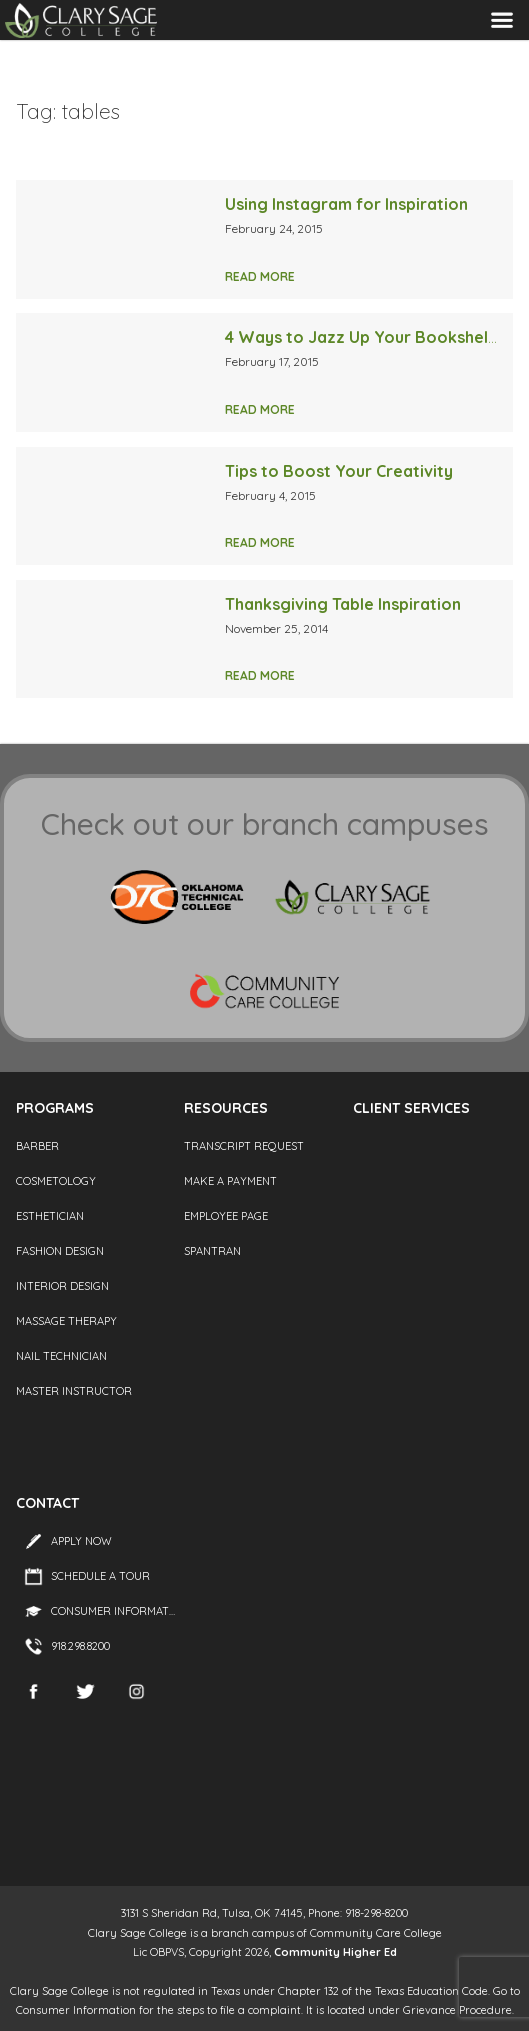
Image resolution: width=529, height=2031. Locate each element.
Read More (260, 276)
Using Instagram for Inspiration (346, 204)
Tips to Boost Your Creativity (339, 471)
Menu (502, 19)
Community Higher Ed (335, 1952)
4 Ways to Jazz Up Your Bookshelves (370, 337)
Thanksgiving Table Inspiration (343, 604)
